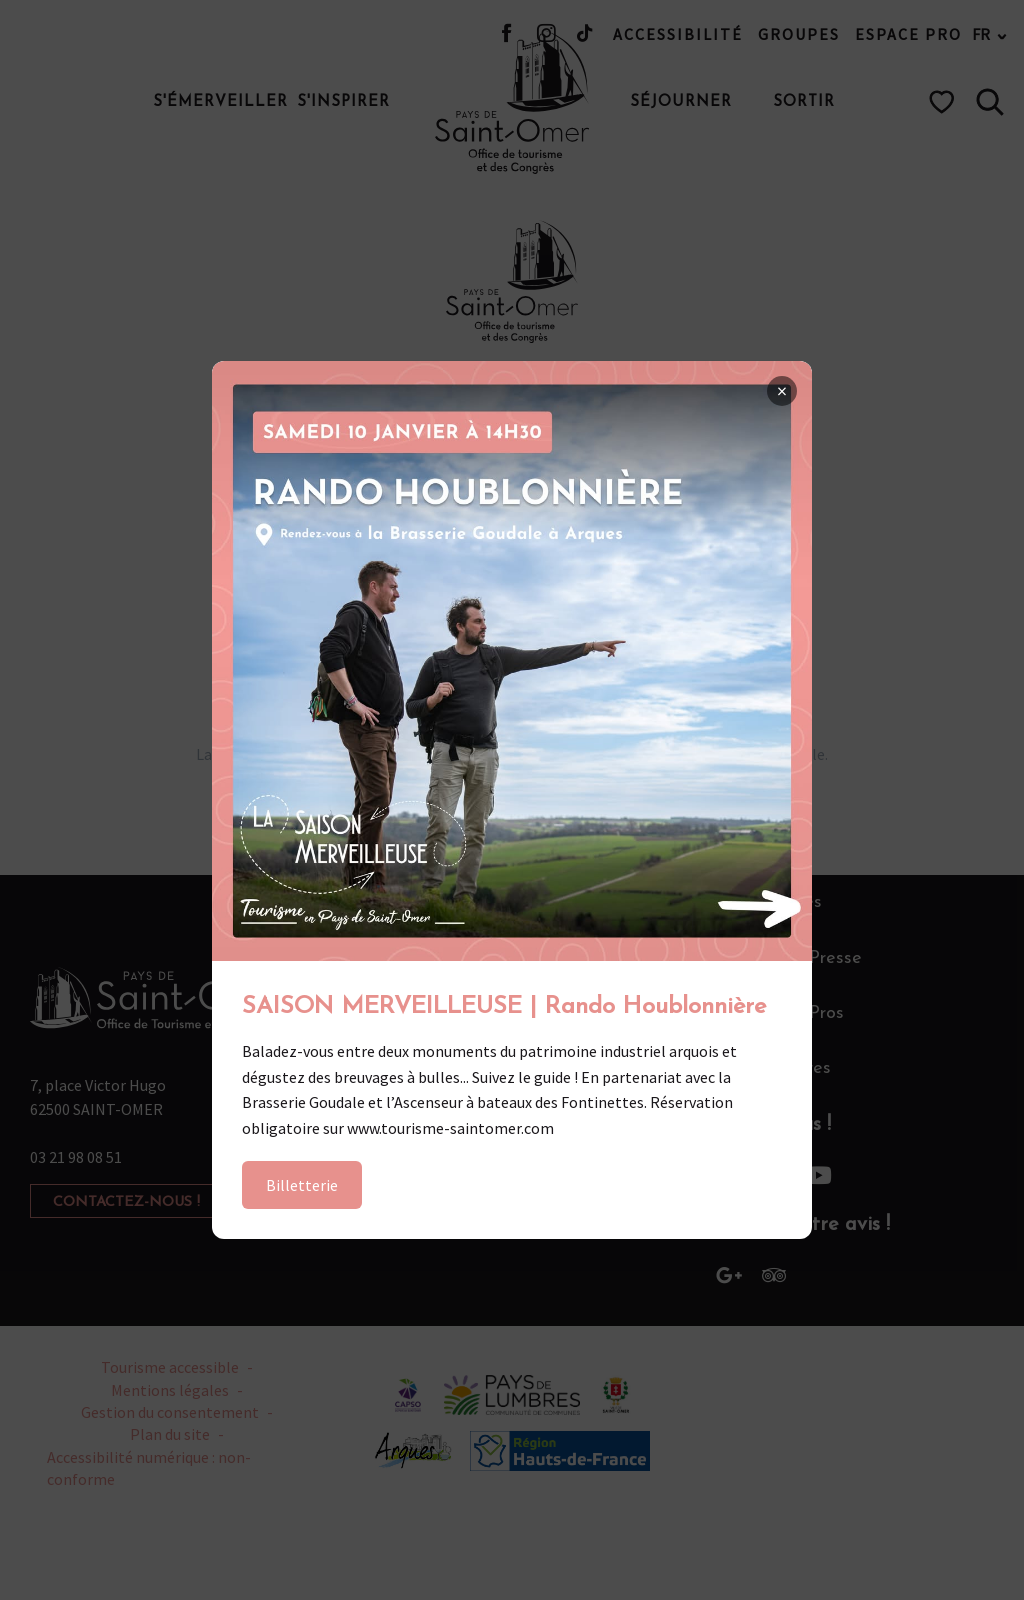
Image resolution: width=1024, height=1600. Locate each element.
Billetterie (302, 1185)
